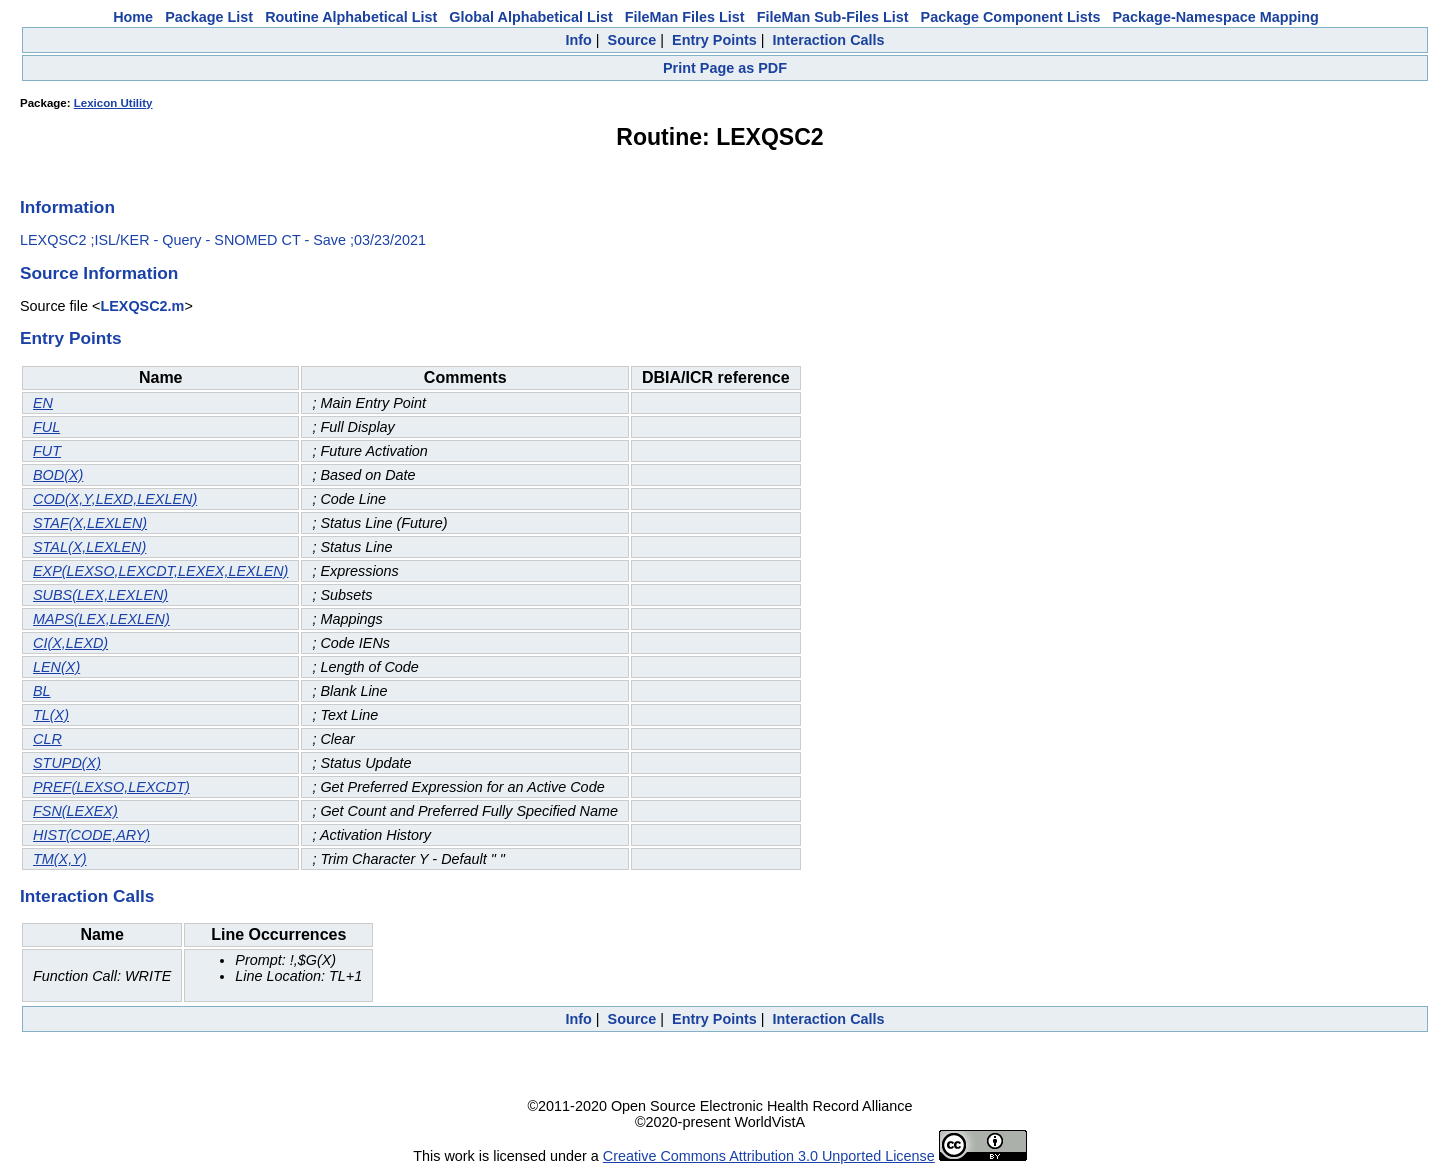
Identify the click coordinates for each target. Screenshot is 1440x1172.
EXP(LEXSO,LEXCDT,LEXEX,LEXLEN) (160, 571)
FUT (47, 451)
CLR (47, 739)
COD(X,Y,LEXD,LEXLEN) (115, 499)
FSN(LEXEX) (75, 811)
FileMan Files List (685, 17)
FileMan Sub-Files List (833, 17)
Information (67, 207)
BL (42, 691)
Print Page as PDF (725, 68)
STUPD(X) (67, 763)
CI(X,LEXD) (70, 643)
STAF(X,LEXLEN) (90, 523)
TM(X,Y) (60, 859)
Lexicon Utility (113, 103)
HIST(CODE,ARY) (91, 835)
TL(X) (51, 715)
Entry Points (714, 40)
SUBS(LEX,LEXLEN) (100, 595)
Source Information (99, 273)
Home (133, 17)
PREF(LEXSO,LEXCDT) (111, 787)
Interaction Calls (829, 40)
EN (43, 403)
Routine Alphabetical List (351, 17)
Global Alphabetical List (530, 17)
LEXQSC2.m (142, 306)
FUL (46, 427)
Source (632, 40)
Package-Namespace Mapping (1216, 17)
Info (578, 40)
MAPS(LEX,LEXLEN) (101, 619)
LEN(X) (56, 667)
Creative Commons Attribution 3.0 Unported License (769, 1156)
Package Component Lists (1011, 17)
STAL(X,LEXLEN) (89, 547)
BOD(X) (58, 475)
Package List (209, 17)
